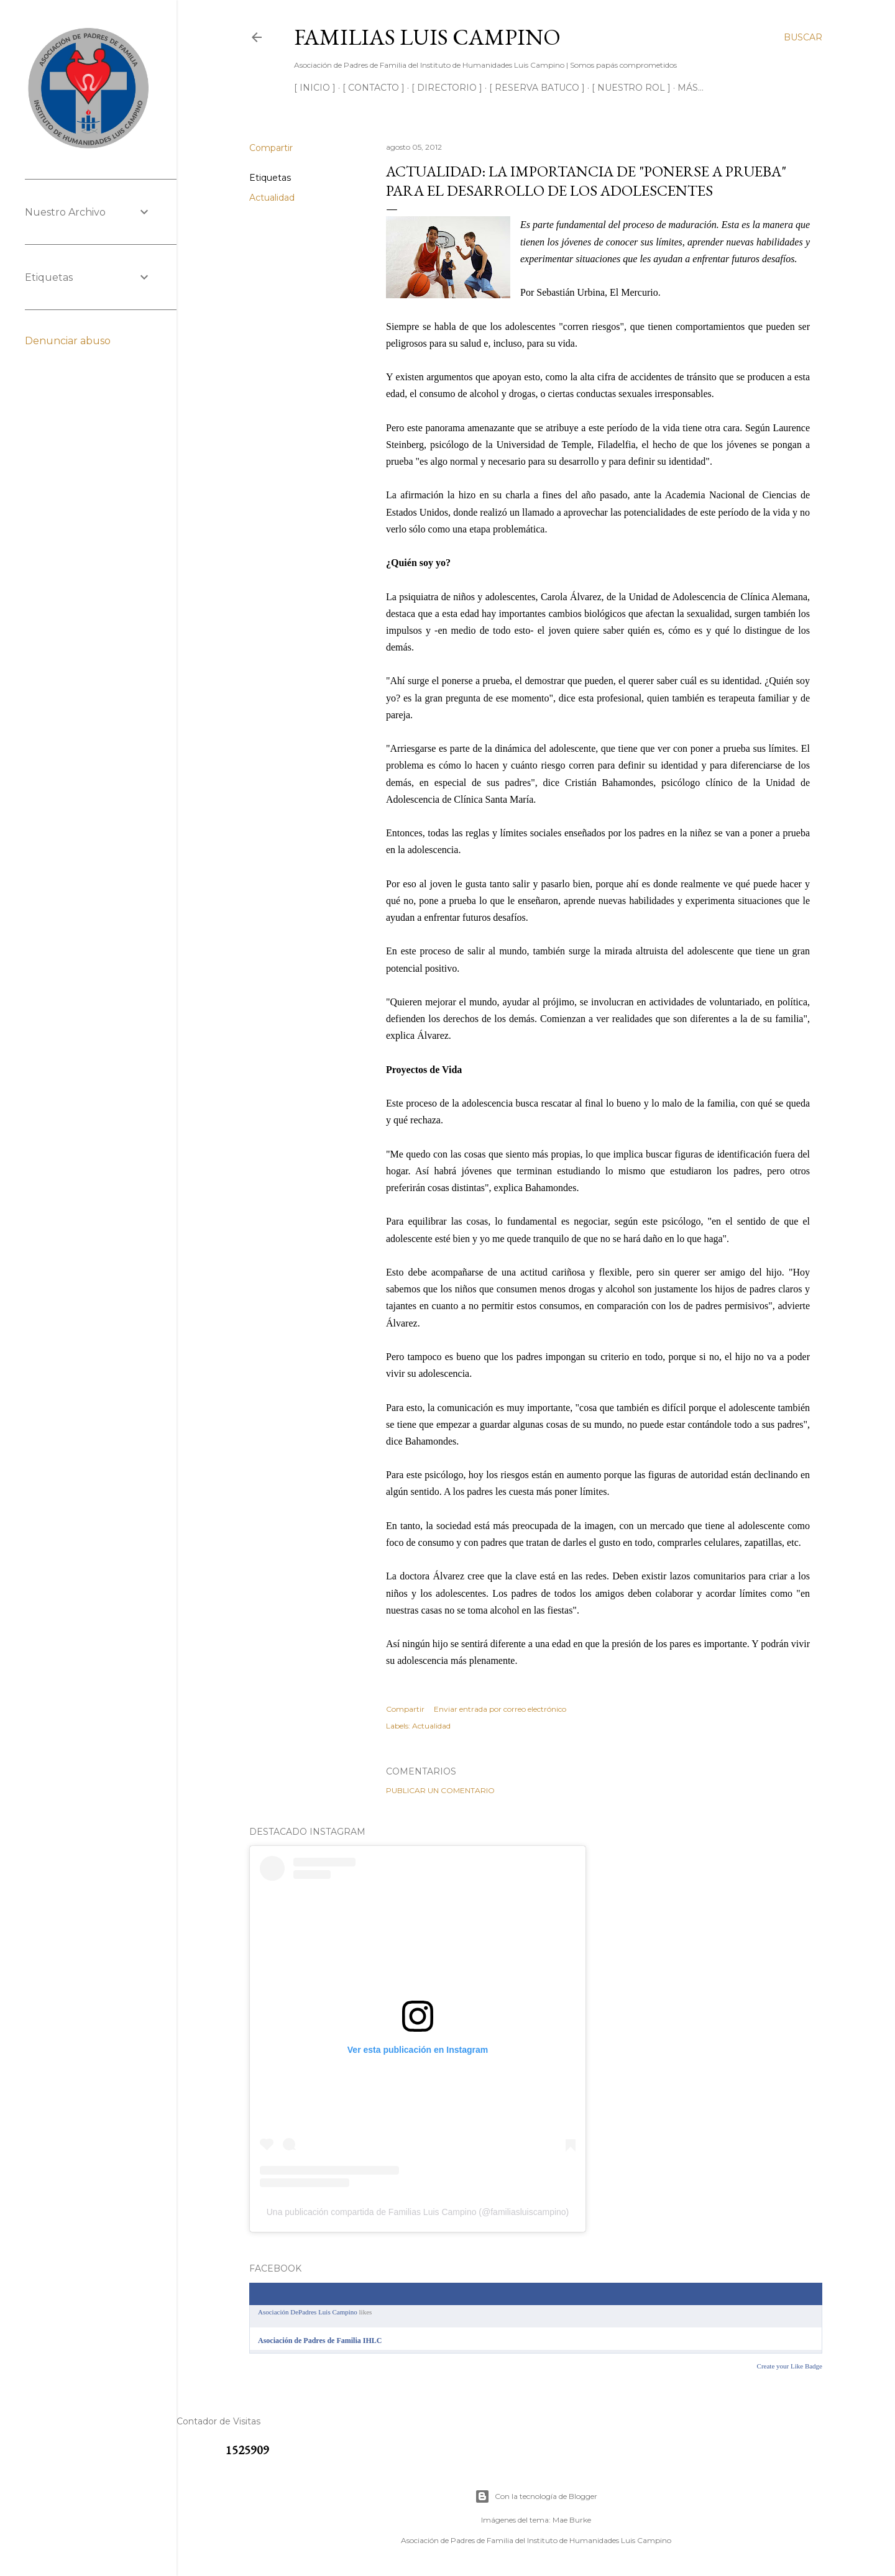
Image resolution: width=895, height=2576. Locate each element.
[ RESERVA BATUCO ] (537, 87)
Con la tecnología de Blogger (536, 2496)
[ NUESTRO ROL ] (631, 87)
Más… (690, 87)
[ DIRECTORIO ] (446, 87)
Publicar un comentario (440, 1790)
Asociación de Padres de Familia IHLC (320, 2340)
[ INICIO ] (315, 87)
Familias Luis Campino (427, 37)
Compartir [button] (271, 147)
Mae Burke (572, 2519)
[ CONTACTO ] (373, 87)
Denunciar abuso (68, 341)
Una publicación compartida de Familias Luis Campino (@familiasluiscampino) (418, 2212)
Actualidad (272, 197)
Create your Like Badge (789, 2366)
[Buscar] (803, 37)
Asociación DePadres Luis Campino (307, 2312)
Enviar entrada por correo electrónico (500, 1709)
